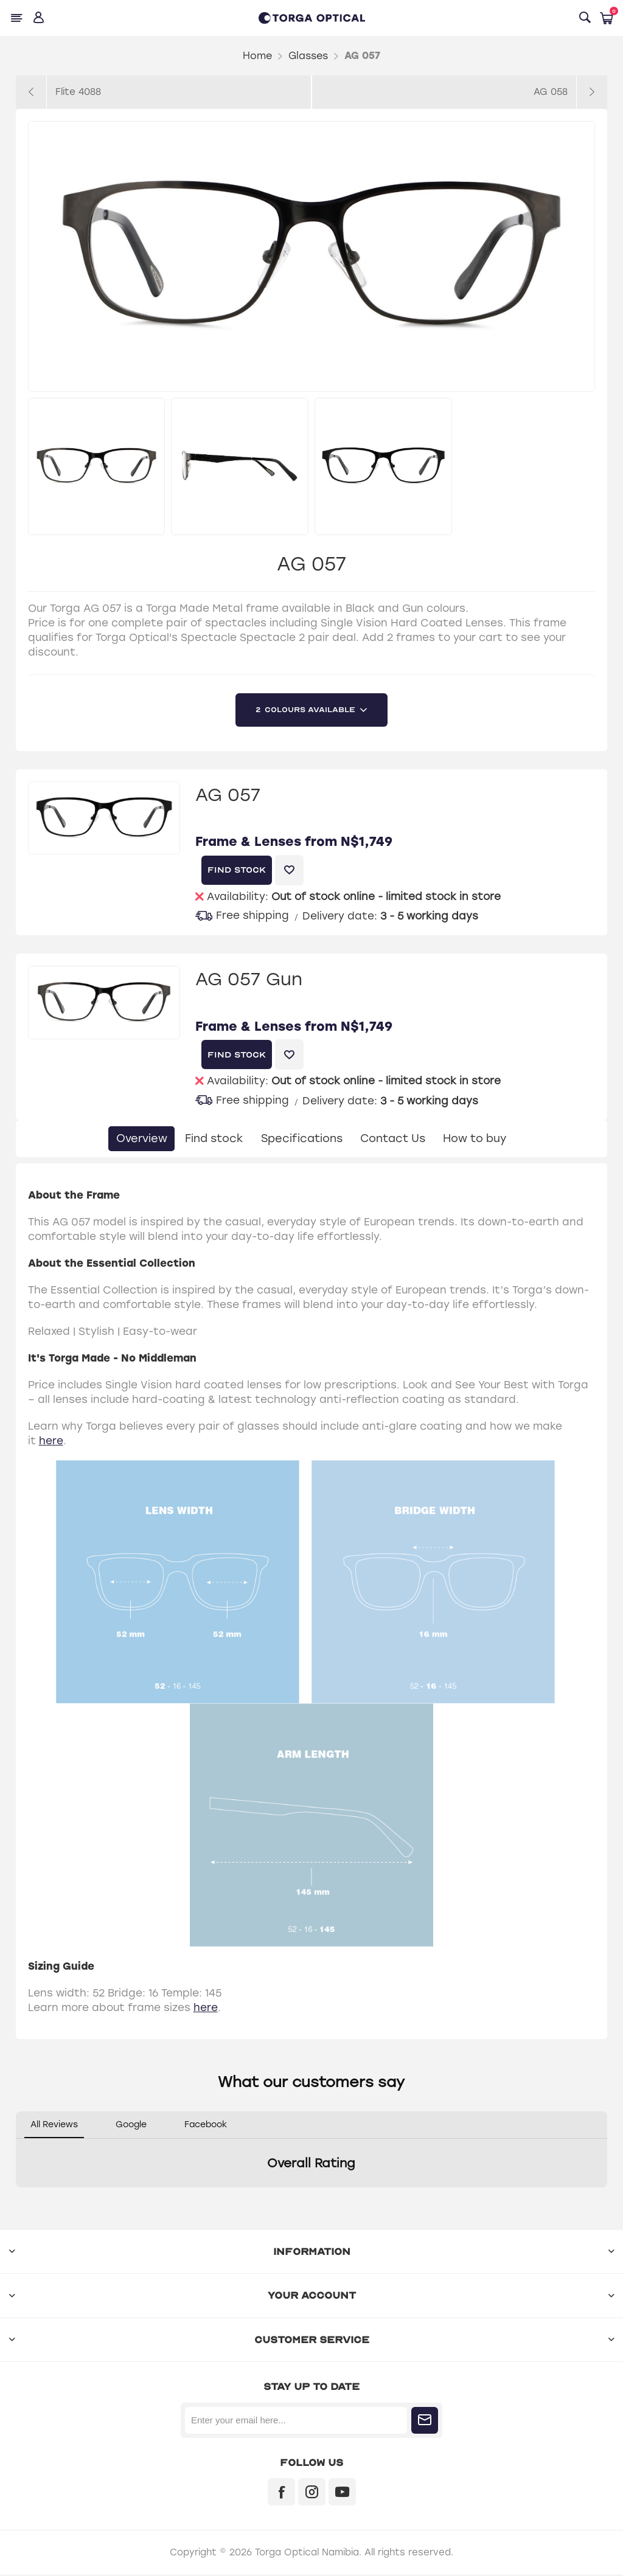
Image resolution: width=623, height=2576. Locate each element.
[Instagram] (311, 2493)
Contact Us (399, 1139)
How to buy (490, 1139)
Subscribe (424, 2421)
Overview (124, 1139)
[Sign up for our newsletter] (296, 2421)
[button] (16, 2201)
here (51, 1442)
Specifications (300, 1139)
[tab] (124, 1139)
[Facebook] (281, 2493)
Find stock (204, 1139)
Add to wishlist (289, 870)
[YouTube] (342, 2493)
